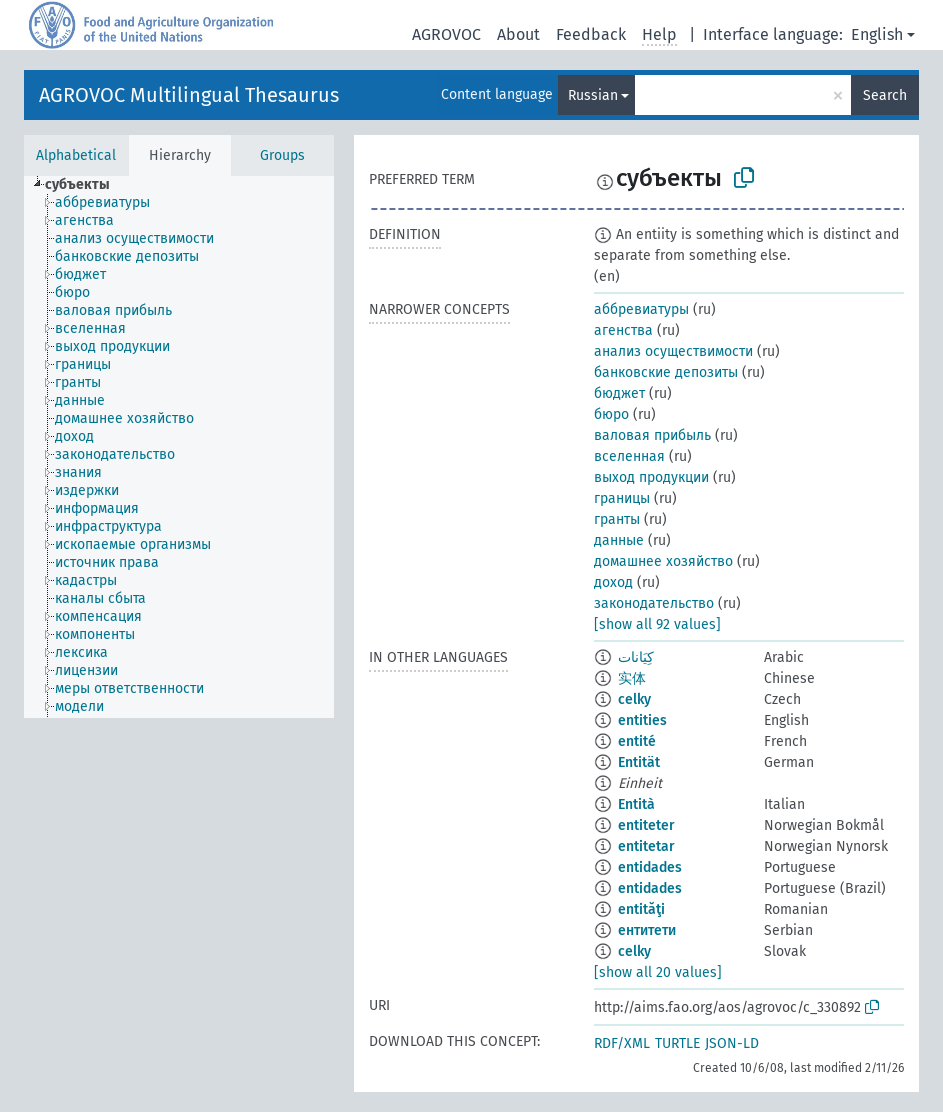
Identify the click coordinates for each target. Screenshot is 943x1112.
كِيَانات (636, 657)
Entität (639, 762)
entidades (650, 867)
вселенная (629, 456)
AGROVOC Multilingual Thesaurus (189, 95)
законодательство (654, 603)
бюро (611, 414)
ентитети (647, 930)
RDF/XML (622, 1043)
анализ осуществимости (673, 351)
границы (622, 498)
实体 (632, 678)
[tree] (179, 447)
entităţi (641, 909)
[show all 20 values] (658, 972)
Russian (593, 95)
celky (634, 699)
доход (613, 582)
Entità (636, 804)
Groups (282, 155)
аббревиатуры (641, 309)
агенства (623, 330)
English (877, 34)
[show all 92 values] (657, 624)
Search (885, 95)
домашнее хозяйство (663, 561)
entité (637, 741)
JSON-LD (732, 1043)
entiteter (646, 825)
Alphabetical (76, 155)
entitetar (646, 846)
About (518, 34)
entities (642, 720)
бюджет (619, 393)
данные (619, 540)
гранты (617, 519)
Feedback (591, 34)
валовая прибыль (652, 435)
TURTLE (677, 1043)
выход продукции (651, 477)
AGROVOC (446, 34)
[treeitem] (86, 185)
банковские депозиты (666, 372)
